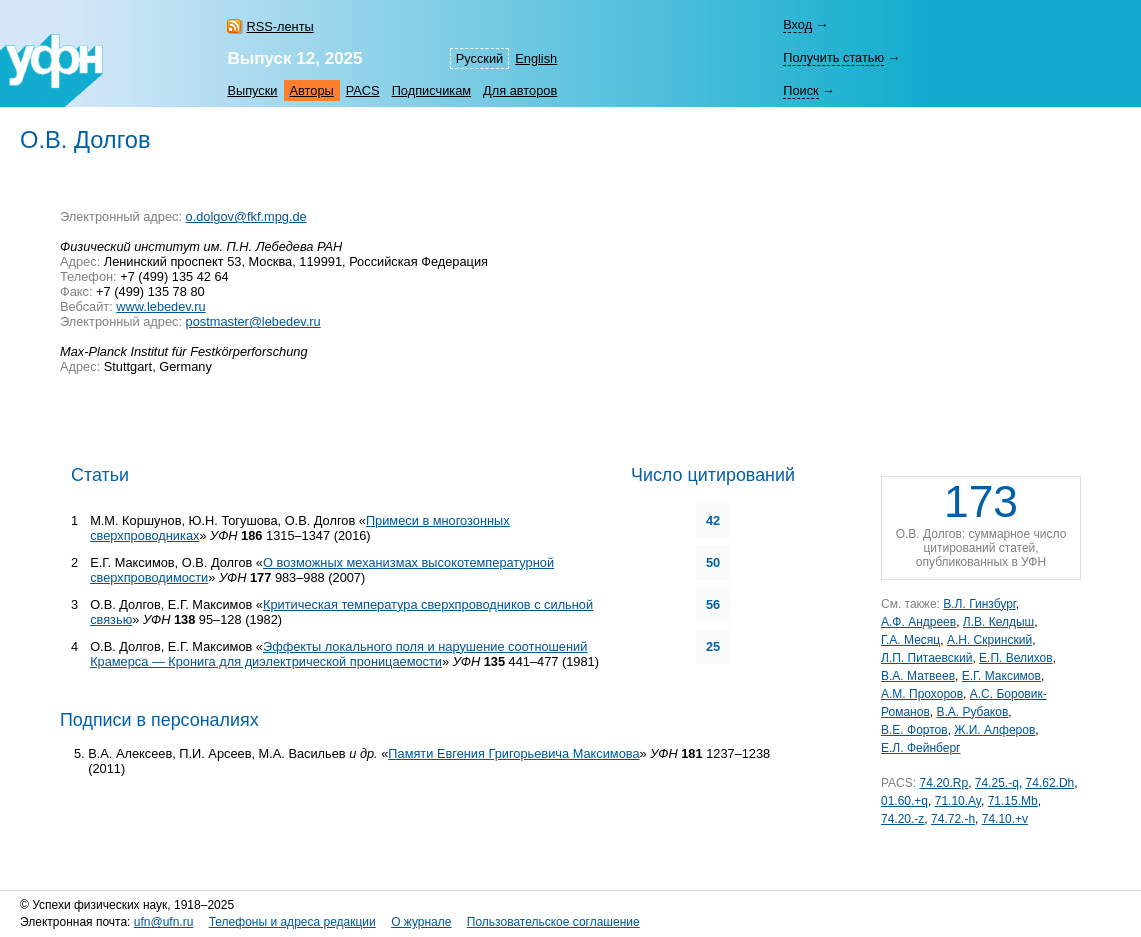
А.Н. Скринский (989, 640)
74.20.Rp (943, 783)
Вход (797, 24)
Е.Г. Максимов (1001, 676)
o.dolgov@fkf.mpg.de (246, 216)
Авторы (312, 90)
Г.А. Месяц (910, 640)
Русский (479, 58)
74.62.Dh (1050, 783)
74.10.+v (1005, 819)
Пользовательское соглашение (553, 922)
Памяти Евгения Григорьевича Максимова (513, 753)
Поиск (800, 90)
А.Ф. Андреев (918, 622)
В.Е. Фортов (914, 730)
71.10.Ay (958, 801)
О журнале (421, 922)
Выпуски (252, 90)
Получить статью (833, 57)
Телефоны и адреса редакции (292, 922)
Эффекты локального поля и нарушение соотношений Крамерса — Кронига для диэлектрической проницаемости (338, 654)
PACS (363, 90)
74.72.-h (953, 819)
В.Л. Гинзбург (979, 604)
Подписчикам (431, 90)
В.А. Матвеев (918, 676)
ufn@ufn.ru (164, 922)
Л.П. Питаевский (926, 658)
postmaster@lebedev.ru (253, 321)
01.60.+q (904, 801)
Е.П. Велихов (1016, 658)
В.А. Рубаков (972, 712)
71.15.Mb (1013, 801)
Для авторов (520, 90)
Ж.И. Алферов (994, 730)
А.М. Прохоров (922, 694)
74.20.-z (902, 819)
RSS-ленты (279, 26)
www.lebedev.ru (160, 306)
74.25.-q (997, 783)
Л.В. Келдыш (998, 622)
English (536, 58)
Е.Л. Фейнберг (920, 748)
